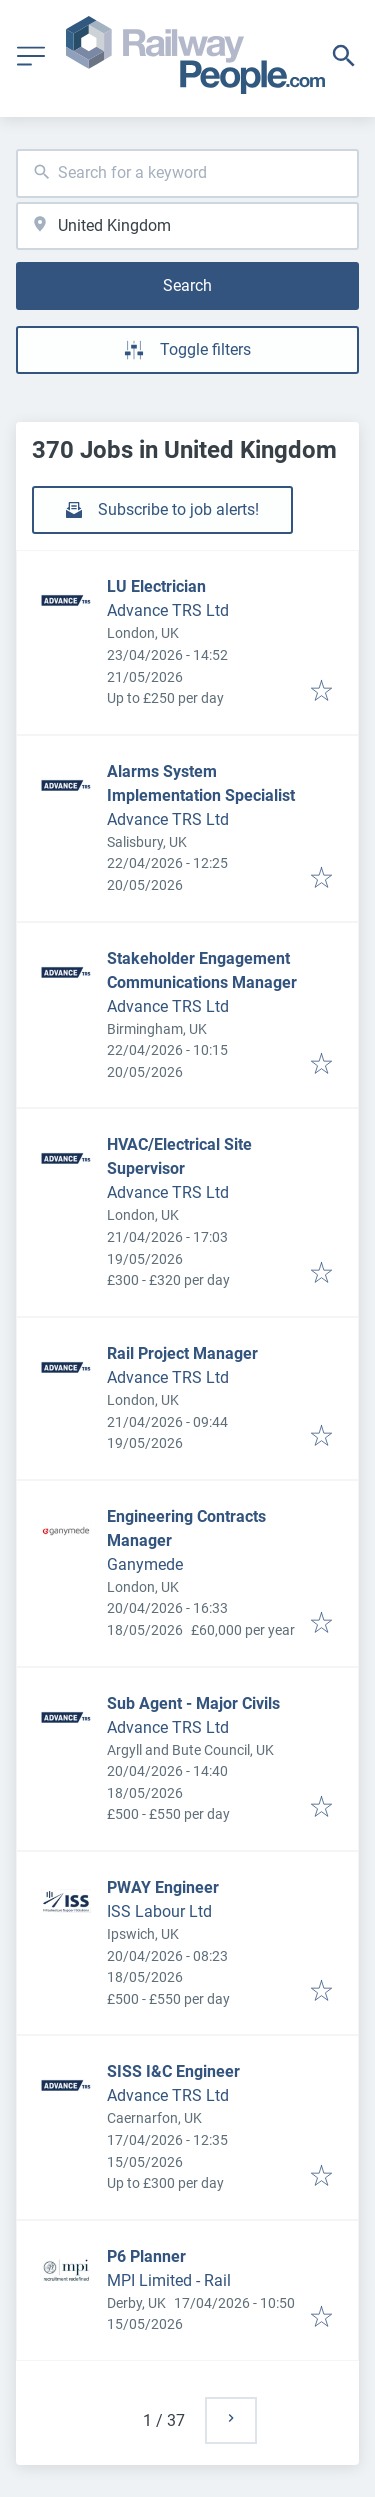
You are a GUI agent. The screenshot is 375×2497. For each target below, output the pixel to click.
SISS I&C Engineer (173, 2071)
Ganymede (145, 1564)
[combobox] (187, 173)
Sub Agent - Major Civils (193, 1703)
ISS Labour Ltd (159, 1911)
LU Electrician (156, 586)
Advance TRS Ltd (168, 610)
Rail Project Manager (182, 1353)
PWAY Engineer (163, 1887)
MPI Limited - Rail (169, 2280)
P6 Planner (146, 2256)
